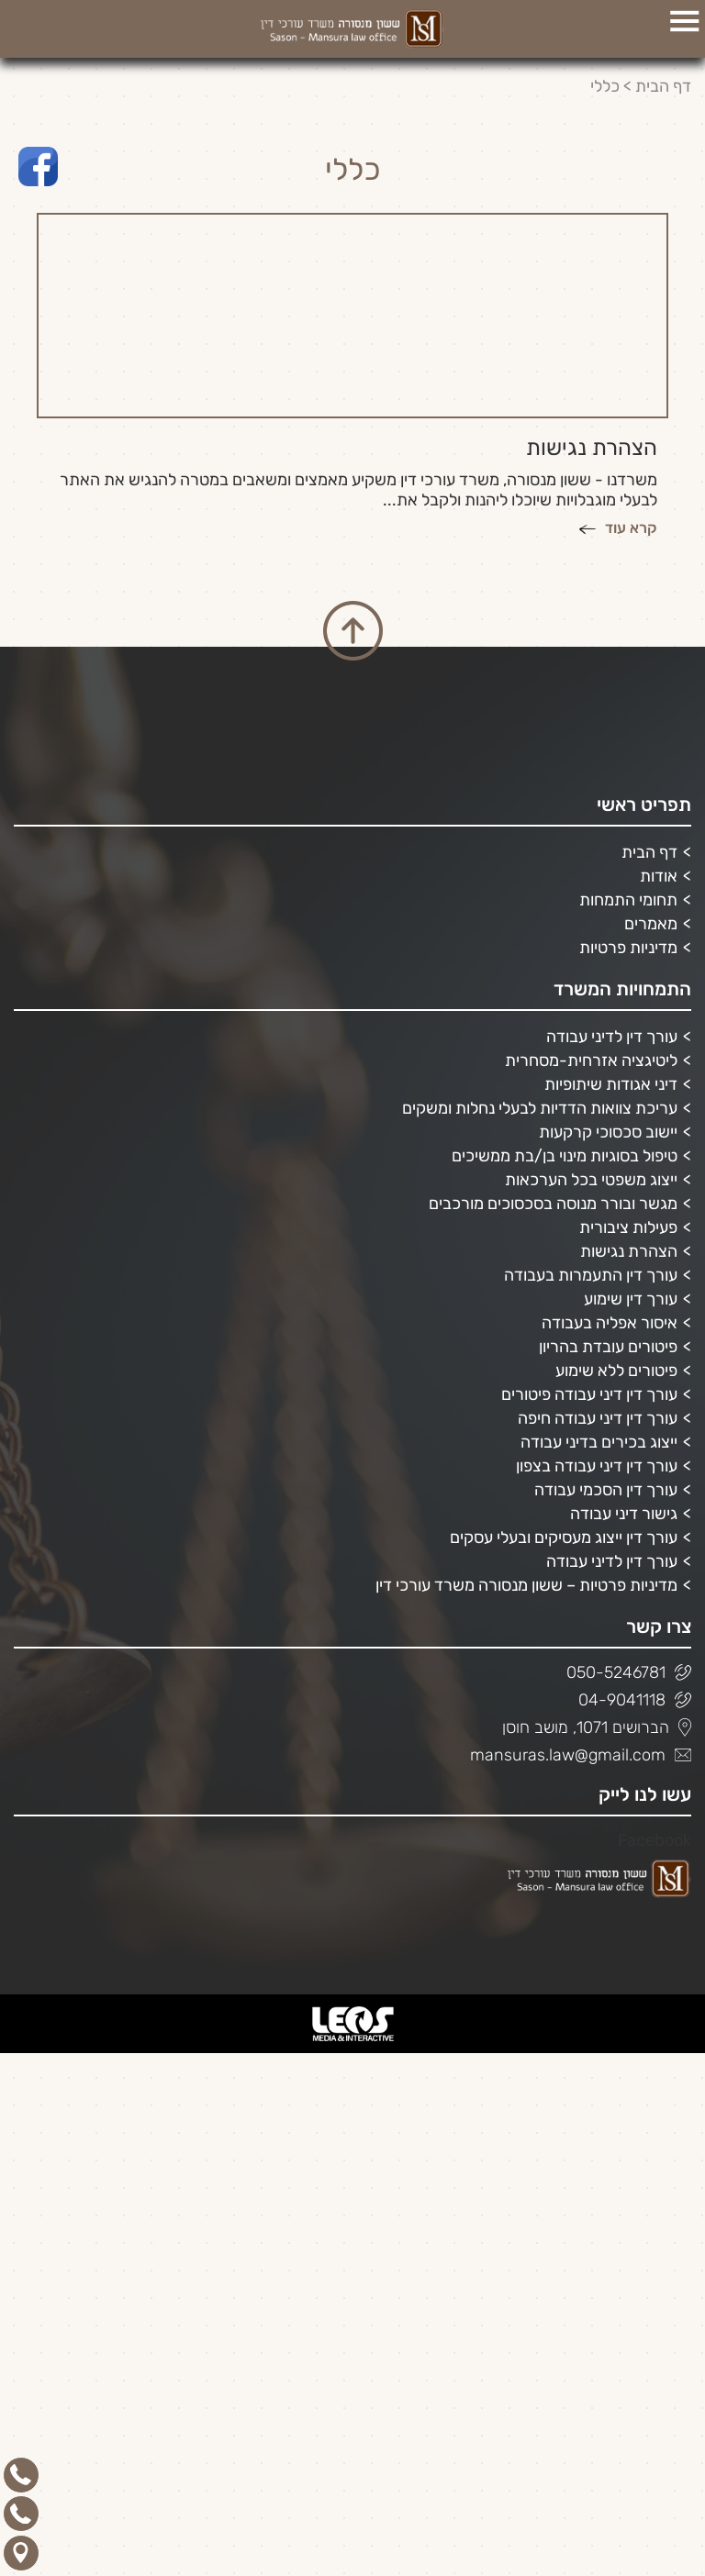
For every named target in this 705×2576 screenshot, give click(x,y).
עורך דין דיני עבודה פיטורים (589, 1394)
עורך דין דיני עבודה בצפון (596, 1466)
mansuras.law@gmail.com (580, 1755)
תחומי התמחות (628, 900)
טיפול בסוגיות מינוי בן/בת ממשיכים (564, 1156)
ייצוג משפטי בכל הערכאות (591, 1180)
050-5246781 (628, 1672)
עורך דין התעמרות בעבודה (590, 1275)
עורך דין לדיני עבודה (611, 1037)
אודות (658, 876)
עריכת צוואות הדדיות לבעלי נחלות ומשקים (539, 1108)
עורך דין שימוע (630, 1299)
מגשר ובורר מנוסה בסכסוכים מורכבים (553, 1204)
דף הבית (663, 86)
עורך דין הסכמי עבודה (605, 1490)
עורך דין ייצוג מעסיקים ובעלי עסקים (563, 1537)
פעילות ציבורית (628, 1227)
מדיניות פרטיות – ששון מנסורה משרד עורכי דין (526, 1585)
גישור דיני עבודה (623, 1514)
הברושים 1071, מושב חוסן (596, 1727)
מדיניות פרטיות (628, 948)
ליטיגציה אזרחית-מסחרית (591, 1060)
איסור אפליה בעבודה (609, 1323)
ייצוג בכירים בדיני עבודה (598, 1442)
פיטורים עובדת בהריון (608, 1347)
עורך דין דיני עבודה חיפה (597, 1418)
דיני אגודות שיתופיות (610, 1084)
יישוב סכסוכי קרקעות (608, 1132)
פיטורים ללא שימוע (616, 1370)
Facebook (654, 1840)
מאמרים (650, 924)
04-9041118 (634, 1700)
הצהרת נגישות (628, 1251)
